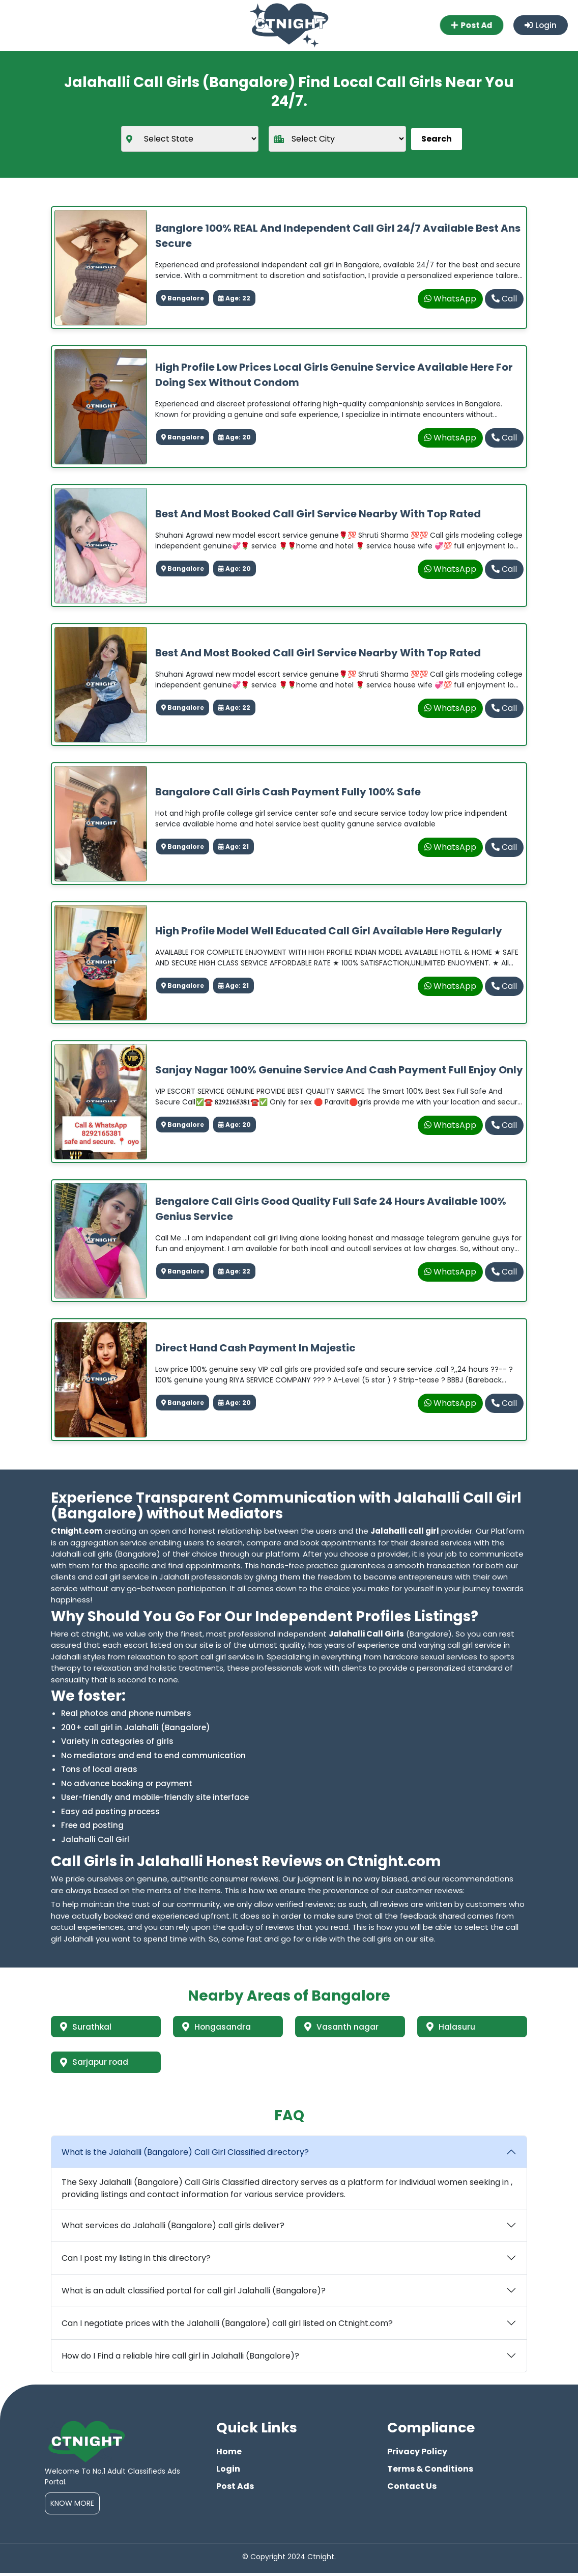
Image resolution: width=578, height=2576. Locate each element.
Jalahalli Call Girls (366, 1633)
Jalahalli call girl (404, 1531)
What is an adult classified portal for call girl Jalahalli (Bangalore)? (194, 2294)
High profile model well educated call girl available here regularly (328, 931)
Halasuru (451, 2027)
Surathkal (87, 2027)
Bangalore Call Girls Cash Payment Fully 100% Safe (288, 792)
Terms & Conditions (430, 2472)
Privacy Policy (417, 2454)
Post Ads (235, 2489)
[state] (189, 139)
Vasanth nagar (342, 2027)
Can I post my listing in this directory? (136, 2261)
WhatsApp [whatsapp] (450, 298)
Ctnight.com (76, 1531)
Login (540, 25)
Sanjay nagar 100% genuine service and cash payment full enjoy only (339, 1070)
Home (229, 2454)
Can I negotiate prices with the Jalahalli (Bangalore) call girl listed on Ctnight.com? (227, 2326)
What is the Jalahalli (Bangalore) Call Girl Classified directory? (185, 2155)
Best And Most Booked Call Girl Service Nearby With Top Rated (318, 514)
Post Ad (471, 25)
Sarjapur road (95, 2064)
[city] (337, 139)
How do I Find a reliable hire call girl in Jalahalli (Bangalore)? (180, 2359)
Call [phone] (504, 298)
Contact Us (412, 2489)
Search (436, 139)
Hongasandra (217, 2027)
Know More (72, 2506)
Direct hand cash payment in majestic (255, 1348)
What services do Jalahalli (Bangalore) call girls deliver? (173, 2228)
